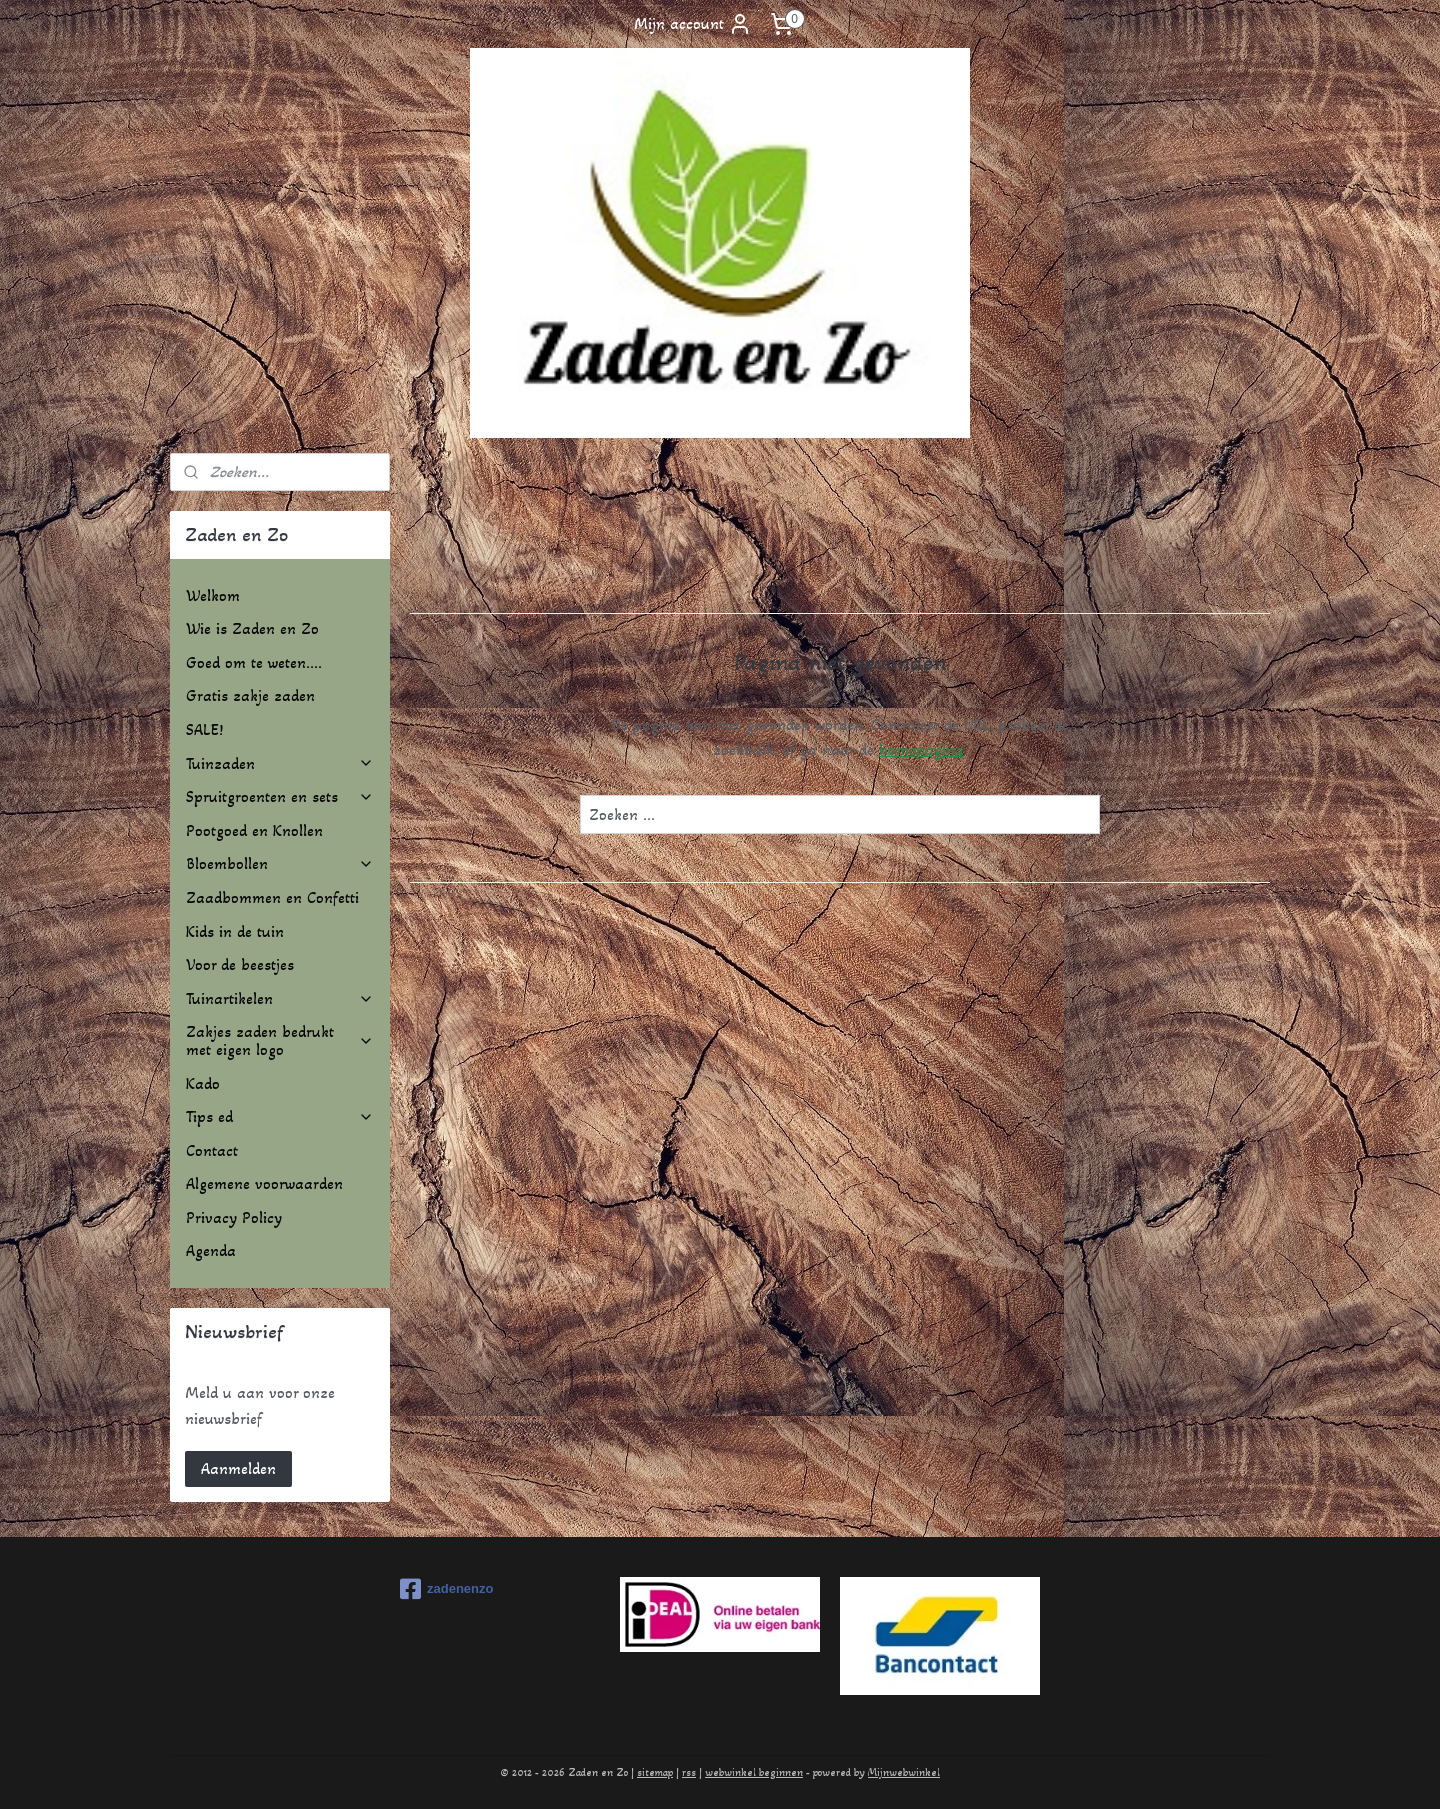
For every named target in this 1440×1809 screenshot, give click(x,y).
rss (689, 1772)
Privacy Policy (234, 1217)
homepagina (920, 749)
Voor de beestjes (240, 964)
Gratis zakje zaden (250, 695)
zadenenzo (446, 1589)
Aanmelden (238, 1468)
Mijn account (693, 24)
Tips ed (280, 1116)
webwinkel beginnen (754, 1772)
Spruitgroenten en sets (280, 796)
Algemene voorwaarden (264, 1183)
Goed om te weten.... (254, 662)
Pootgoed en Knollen (254, 830)
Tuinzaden (280, 763)
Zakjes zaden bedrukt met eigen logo (280, 1040)
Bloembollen (280, 863)
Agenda (211, 1250)
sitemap (655, 1772)
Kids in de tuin (235, 931)
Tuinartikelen (280, 998)
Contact (212, 1150)
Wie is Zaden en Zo (252, 628)
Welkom (213, 595)
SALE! (204, 729)
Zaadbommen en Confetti (272, 897)
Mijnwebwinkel (904, 1772)
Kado (203, 1083)
